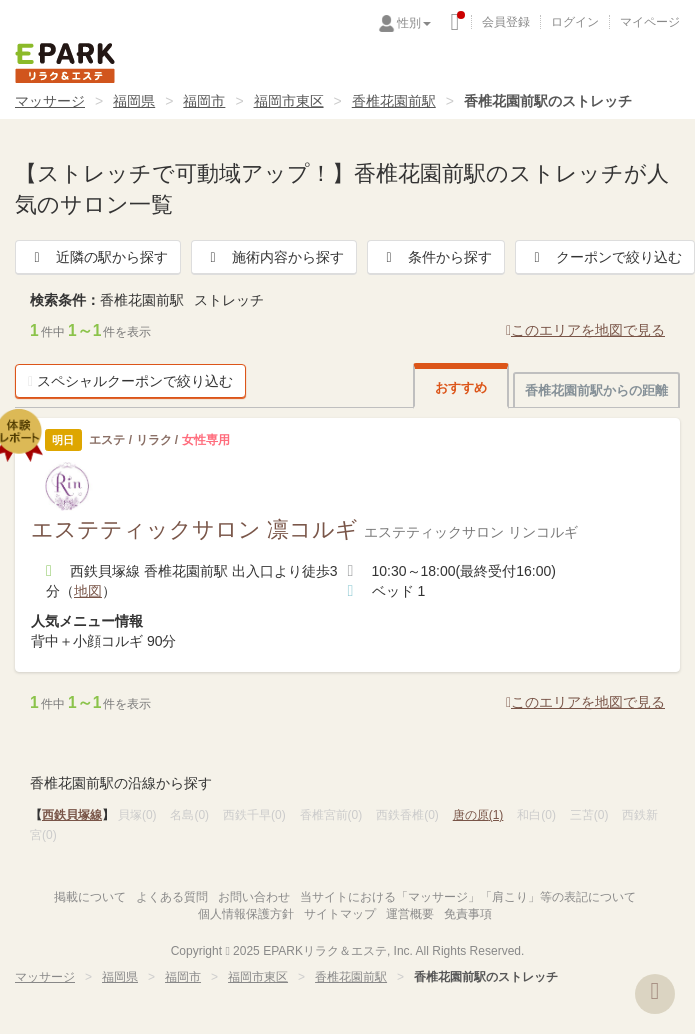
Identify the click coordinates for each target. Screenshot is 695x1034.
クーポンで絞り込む (605, 257)
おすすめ (461, 387)
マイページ (650, 22)
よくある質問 (172, 897)
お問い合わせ (254, 897)
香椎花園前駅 (394, 101)
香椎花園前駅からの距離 (596, 390)
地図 (88, 591)
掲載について (90, 897)
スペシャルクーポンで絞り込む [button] (130, 381)
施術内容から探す (274, 257)
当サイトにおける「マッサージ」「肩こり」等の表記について (468, 897)
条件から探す (436, 257)
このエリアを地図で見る (585, 330)
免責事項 (468, 914)
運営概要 (410, 914)
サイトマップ (340, 914)
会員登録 (506, 22)
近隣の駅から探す (98, 257)
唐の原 (478, 815)
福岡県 (134, 101)
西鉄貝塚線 (72, 815)
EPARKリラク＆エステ (65, 63)
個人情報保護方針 (246, 914)
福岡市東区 (289, 101)
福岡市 (204, 101)
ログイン (575, 22)
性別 (414, 23)
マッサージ (50, 101)
